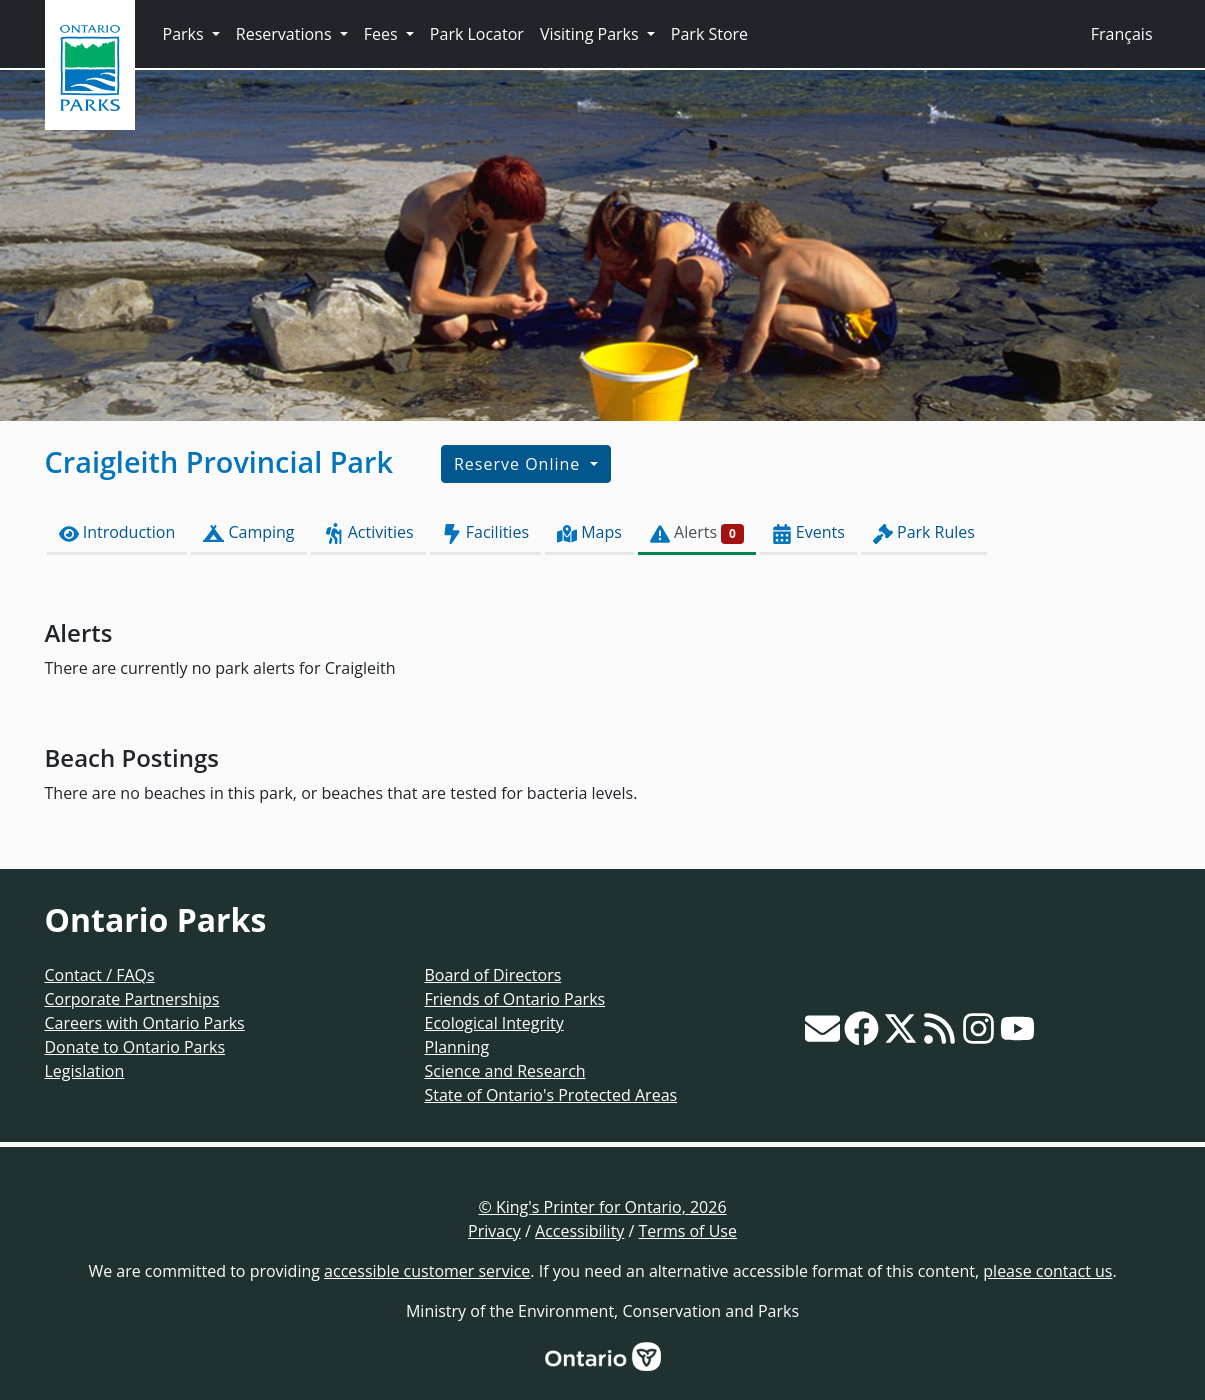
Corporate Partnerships (132, 999)
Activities (368, 532)
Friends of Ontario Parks (515, 999)
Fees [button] (383, 34)
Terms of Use (688, 1231)
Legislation (85, 1071)
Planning (457, 1047)
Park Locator (477, 34)
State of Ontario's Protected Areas (551, 1095)
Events (808, 532)
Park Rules (924, 532)
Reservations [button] (286, 34)
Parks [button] (185, 34)
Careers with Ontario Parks (145, 1023)
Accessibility (579, 1231)
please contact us (1047, 1271)
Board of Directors (493, 975)
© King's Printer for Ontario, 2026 (602, 1207)
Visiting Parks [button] (591, 34)
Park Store (709, 34)
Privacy (494, 1231)
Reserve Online (519, 464)
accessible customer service (427, 1271)
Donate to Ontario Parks (135, 1047)
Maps (589, 532)
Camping (248, 532)
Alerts (697, 532)
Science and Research (505, 1071)
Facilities (485, 532)
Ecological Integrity (494, 1023)
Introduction (117, 532)
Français (1122, 34)
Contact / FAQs (100, 975)
